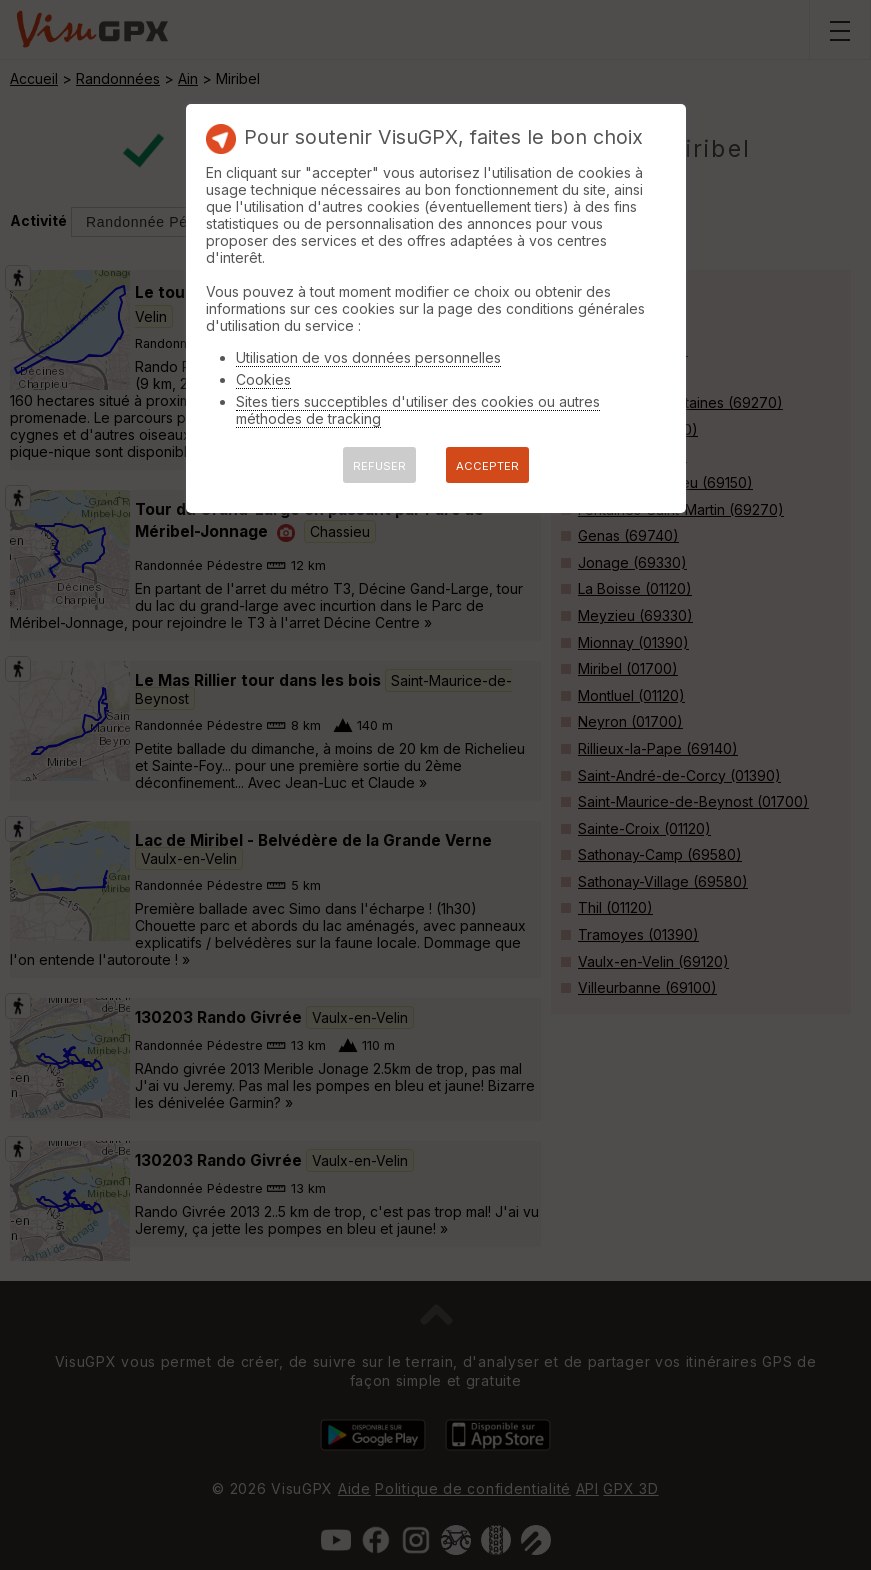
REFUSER (379, 466)
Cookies (263, 379)
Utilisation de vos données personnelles (368, 357)
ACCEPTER (487, 466)
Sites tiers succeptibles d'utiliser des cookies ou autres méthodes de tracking (418, 410)
